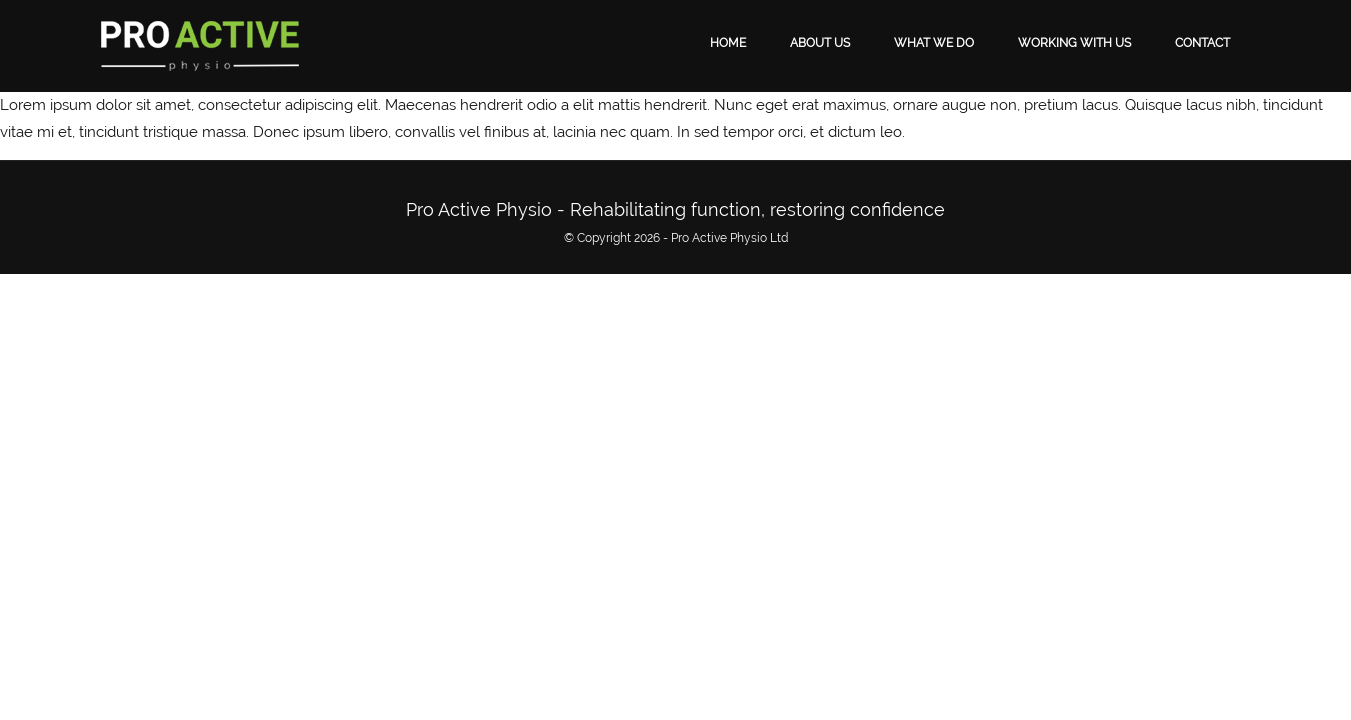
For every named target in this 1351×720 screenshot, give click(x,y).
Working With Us (1074, 43)
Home (728, 43)
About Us (820, 43)
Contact (1202, 43)
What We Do (934, 43)
